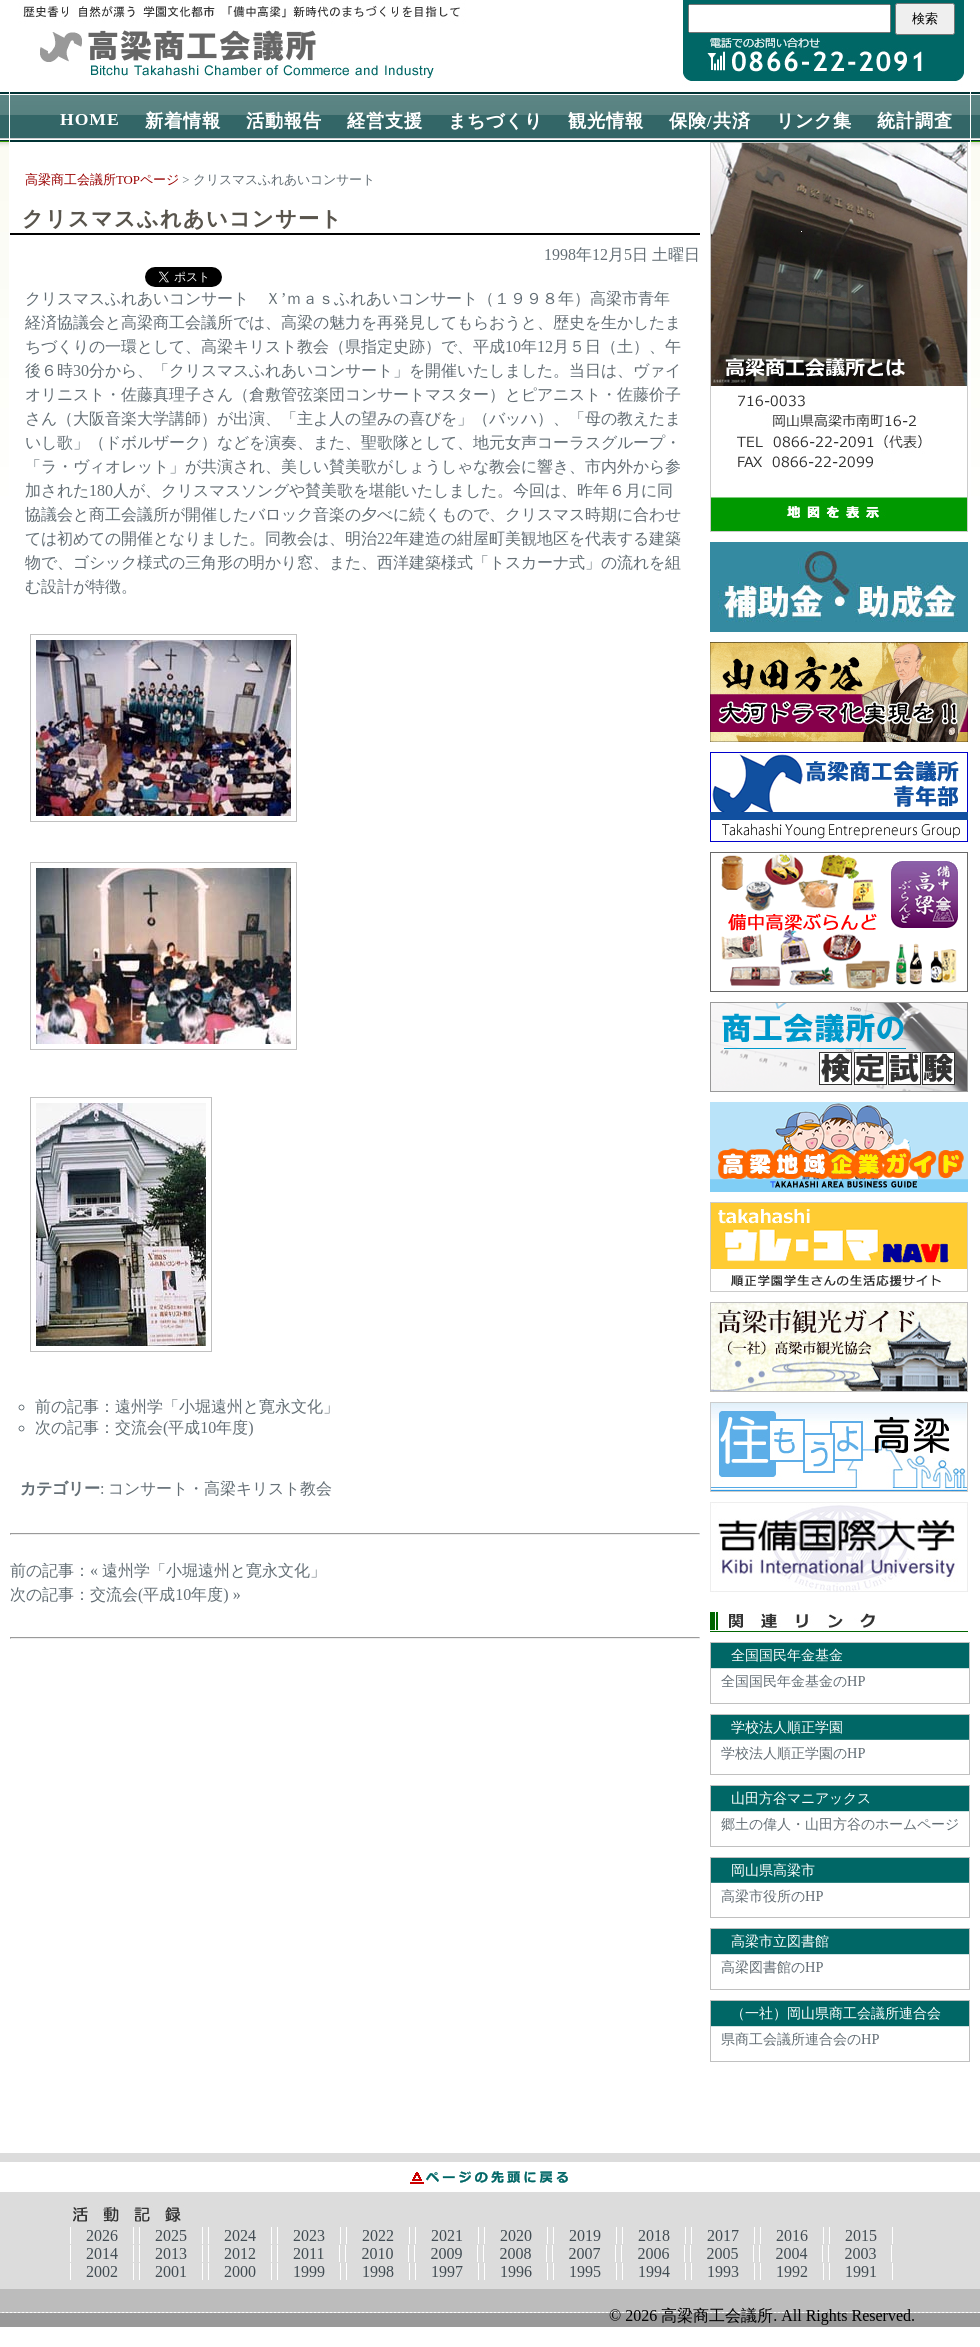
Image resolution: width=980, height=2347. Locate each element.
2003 (860, 2253)
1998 (378, 2271)
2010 (377, 2253)
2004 (791, 2253)
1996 (516, 2271)
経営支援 (385, 121)
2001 (171, 2271)
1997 (447, 2271)
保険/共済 (710, 121)
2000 (240, 2271)
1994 (654, 2271)
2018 (654, 2235)
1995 (585, 2271)
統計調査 (915, 121)
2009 (446, 2253)
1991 (861, 2271)
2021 (447, 2235)
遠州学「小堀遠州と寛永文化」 (227, 1406)
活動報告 (284, 121)
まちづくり (495, 121)
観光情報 (606, 121)
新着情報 (183, 121)
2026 (102, 2235)
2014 (102, 2253)
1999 (309, 2271)
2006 (653, 2253)
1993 (723, 2271)
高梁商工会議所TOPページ (102, 180)
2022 (378, 2235)
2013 (171, 2253)
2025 (171, 2235)
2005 (722, 2253)
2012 (240, 2253)
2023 (309, 2235)
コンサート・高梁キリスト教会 (220, 1488)
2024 (240, 2235)
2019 (585, 2235)
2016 (792, 2235)
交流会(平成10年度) (184, 1427)
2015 (861, 2235)
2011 (308, 2253)
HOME (90, 119)
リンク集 (814, 121)
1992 (792, 2271)
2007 (584, 2253)
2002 (102, 2271)
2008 (515, 2253)
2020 (516, 2235)
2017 (723, 2235)
